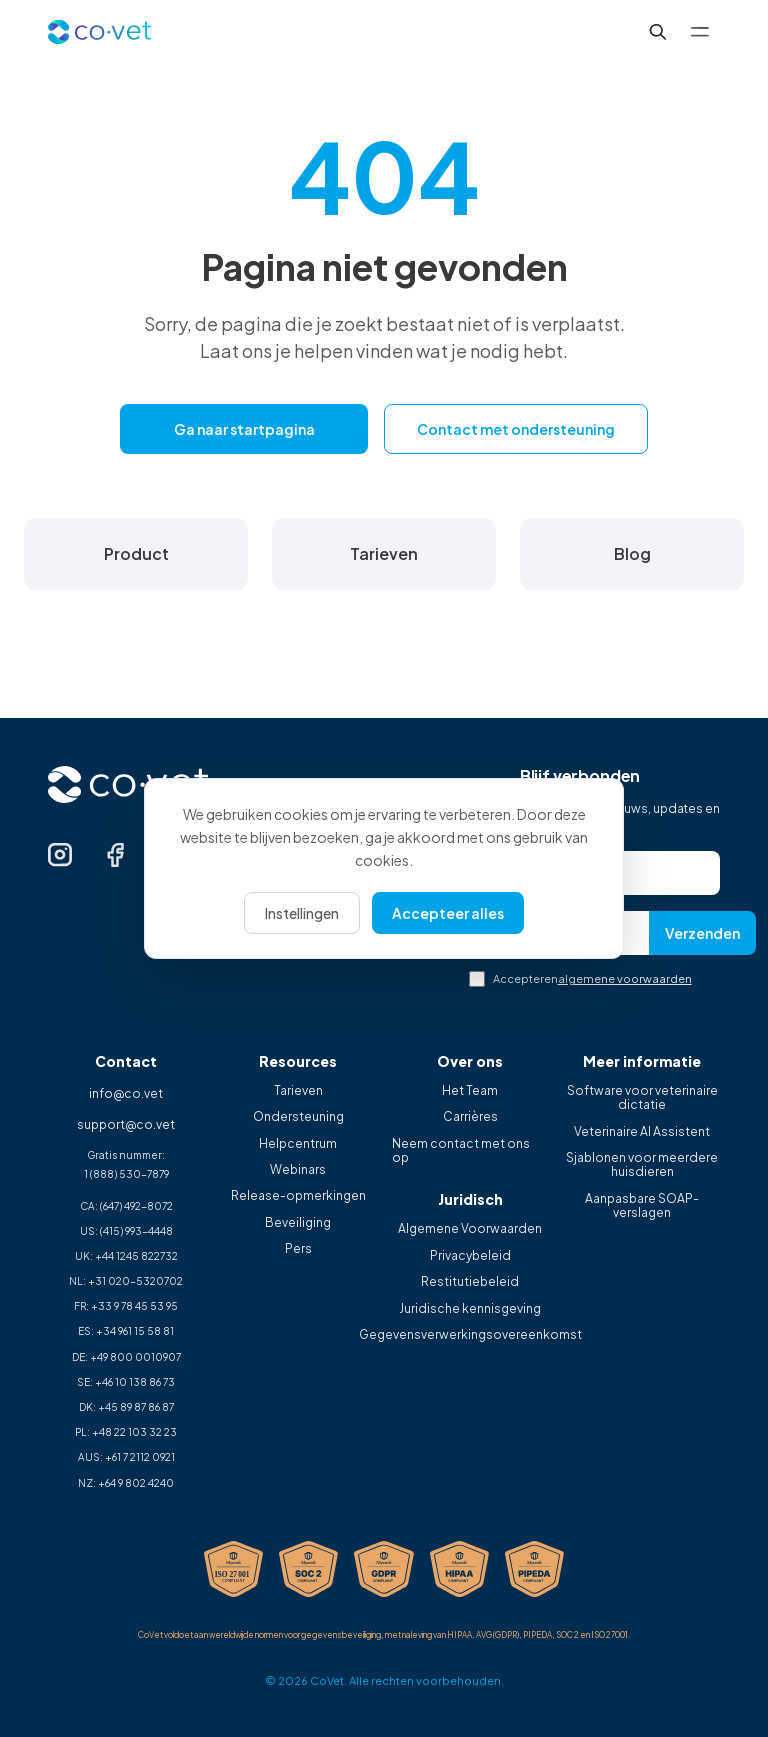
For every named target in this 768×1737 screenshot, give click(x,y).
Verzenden (702, 933)
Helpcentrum (298, 1144)
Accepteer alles (448, 913)
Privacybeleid (470, 1256)
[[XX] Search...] (658, 32)
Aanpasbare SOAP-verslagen (642, 1206)
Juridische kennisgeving (470, 1309)
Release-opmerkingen (298, 1196)
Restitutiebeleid (470, 1282)
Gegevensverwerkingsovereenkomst (470, 1335)
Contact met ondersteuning (516, 429)
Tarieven (298, 1091)
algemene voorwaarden (625, 978)
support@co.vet (126, 1124)
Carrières (470, 1117)
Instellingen (302, 913)
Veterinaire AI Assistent (642, 1132)
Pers (298, 1249)
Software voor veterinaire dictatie (642, 1098)
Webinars (298, 1170)
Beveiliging (298, 1223)
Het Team (470, 1091)
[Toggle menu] (700, 32)
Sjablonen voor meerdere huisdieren (642, 1165)
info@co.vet (126, 1093)
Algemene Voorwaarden (470, 1229)
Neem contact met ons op (461, 1151)
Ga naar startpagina (244, 429)
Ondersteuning (298, 1117)
